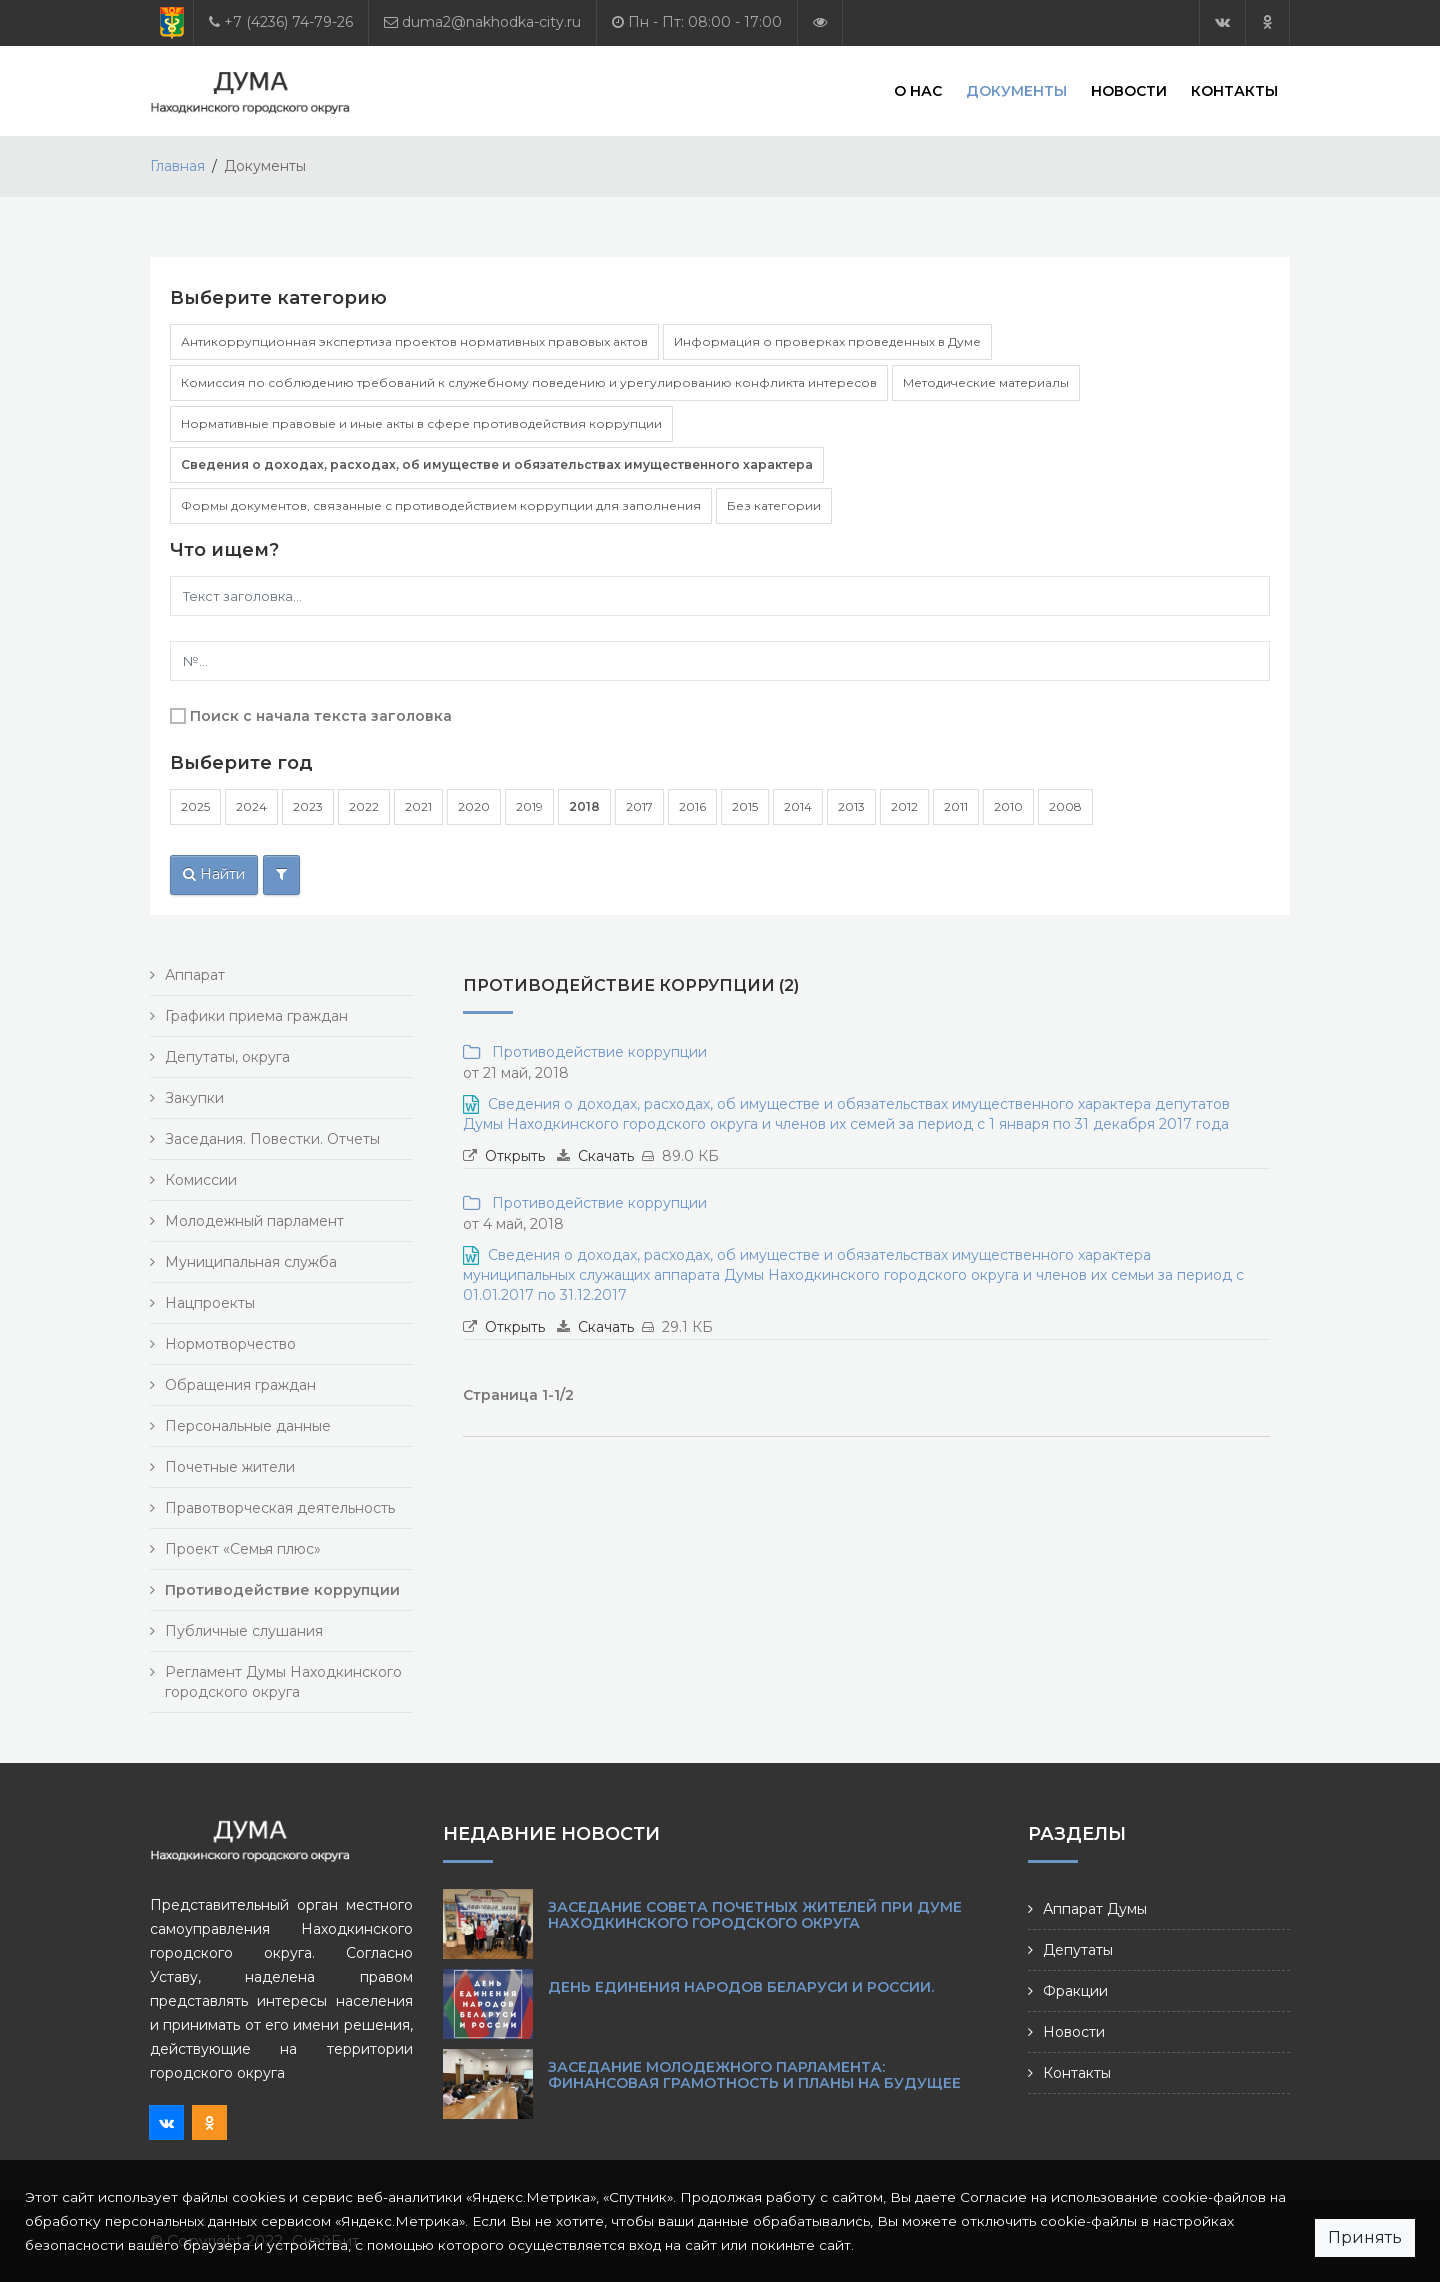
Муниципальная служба (251, 1262)
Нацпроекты (210, 1303)
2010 (1008, 806)
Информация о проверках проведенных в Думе (827, 341)
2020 (474, 806)
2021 (418, 806)
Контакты (1234, 90)
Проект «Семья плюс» (243, 1549)
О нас (918, 90)
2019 (529, 806)
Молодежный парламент (254, 1221)
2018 (584, 806)
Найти (214, 874)
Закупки (194, 1098)
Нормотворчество (230, 1344)
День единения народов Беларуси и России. (741, 1987)
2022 (364, 806)
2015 (745, 806)
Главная (177, 166)
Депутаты (1078, 1950)
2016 (692, 806)
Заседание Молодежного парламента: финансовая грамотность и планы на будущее (754, 2075)
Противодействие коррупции (595, 1052)
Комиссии (201, 1180)
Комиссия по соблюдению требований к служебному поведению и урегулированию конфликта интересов (529, 382)
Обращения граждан (240, 1385)
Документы (1016, 90)
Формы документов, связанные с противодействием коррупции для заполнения (441, 505)
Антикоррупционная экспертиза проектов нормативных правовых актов (414, 341)
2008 (1065, 806)
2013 (851, 806)
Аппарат (195, 975)
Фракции (1075, 1991)
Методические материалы (986, 382)
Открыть (515, 1156)
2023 (308, 806)
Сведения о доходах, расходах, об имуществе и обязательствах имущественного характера (497, 464)
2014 (798, 806)
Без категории (774, 505)
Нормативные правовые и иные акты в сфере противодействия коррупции (421, 423)
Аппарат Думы (1095, 1909)
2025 (195, 806)
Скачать (606, 1156)
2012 (904, 806)
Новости (1129, 90)
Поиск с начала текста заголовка (321, 716)
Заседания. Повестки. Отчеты (272, 1139)
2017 (639, 806)
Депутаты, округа (227, 1057)
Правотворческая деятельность (280, 1508)
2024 (251, 806)
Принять (1365, 2237)
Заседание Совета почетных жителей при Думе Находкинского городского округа (755, 1915)
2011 (956, 806)
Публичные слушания (244, 1631)
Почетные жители (230, 1467)
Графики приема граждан (256, 1016)
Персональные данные (248, 1426)
